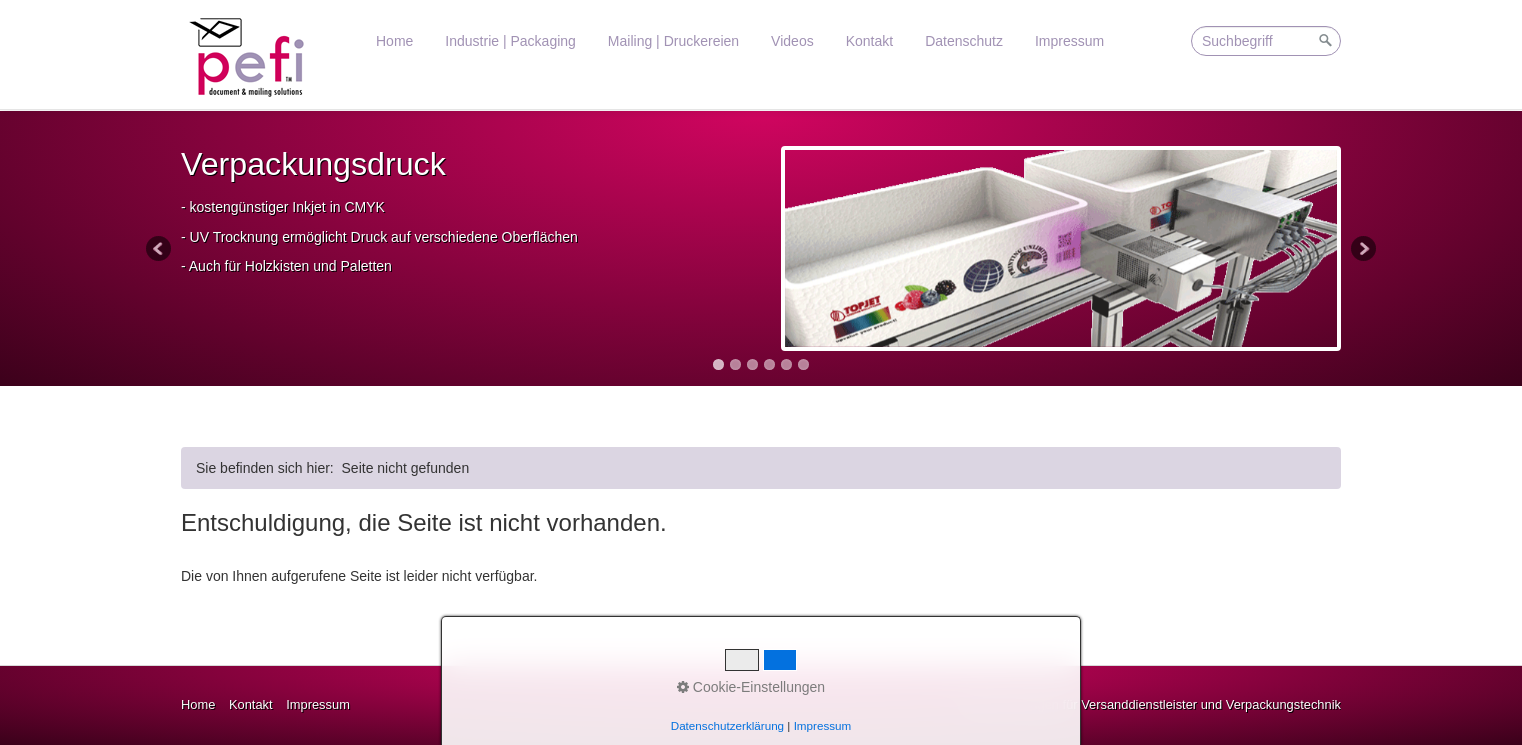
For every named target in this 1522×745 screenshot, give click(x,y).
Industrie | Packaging (510, 41)
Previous (160, 250)
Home (394, 41)
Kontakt (869, 41)
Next (1362, 250)
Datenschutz (964, 41)
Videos (792, 41)
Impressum (1069, 41)
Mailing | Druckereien (673, 41)
